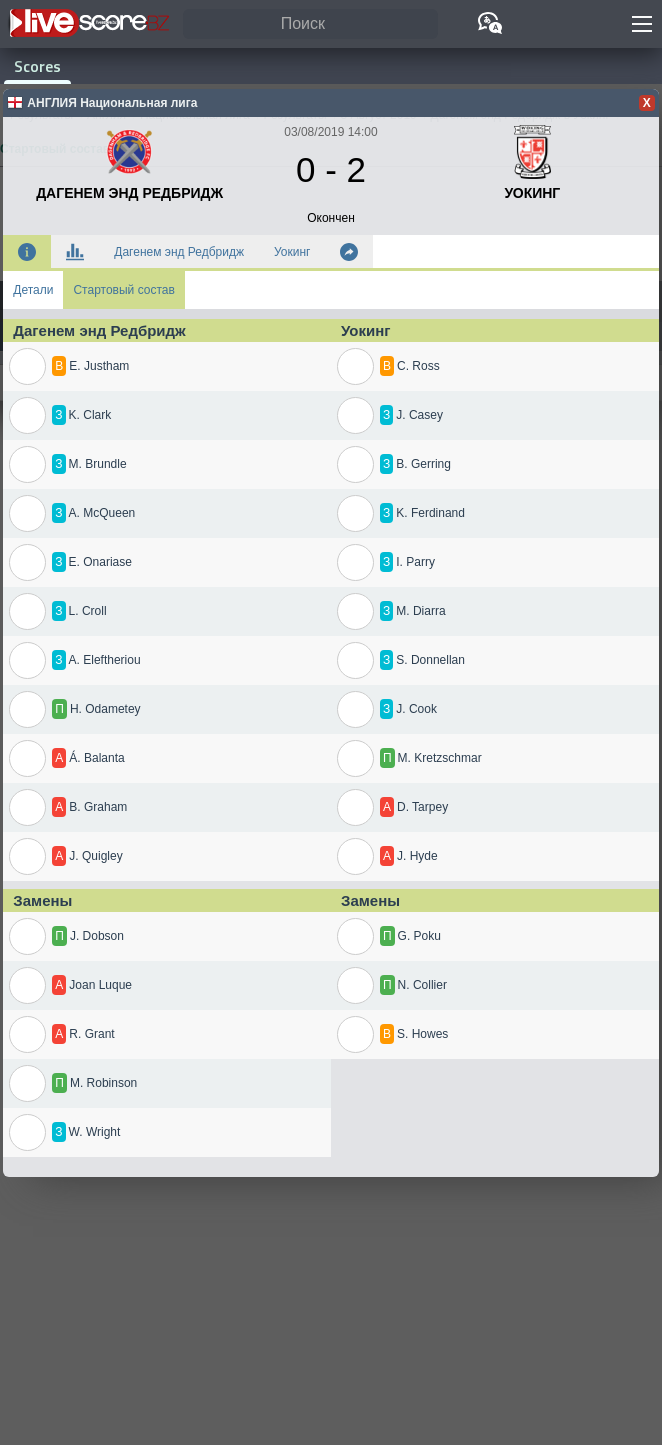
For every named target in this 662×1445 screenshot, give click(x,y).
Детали (33, 290)
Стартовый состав (123, 290)
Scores (37, 66)
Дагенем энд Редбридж (179, 252)
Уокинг (292, 252)
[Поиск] (310, 24)
